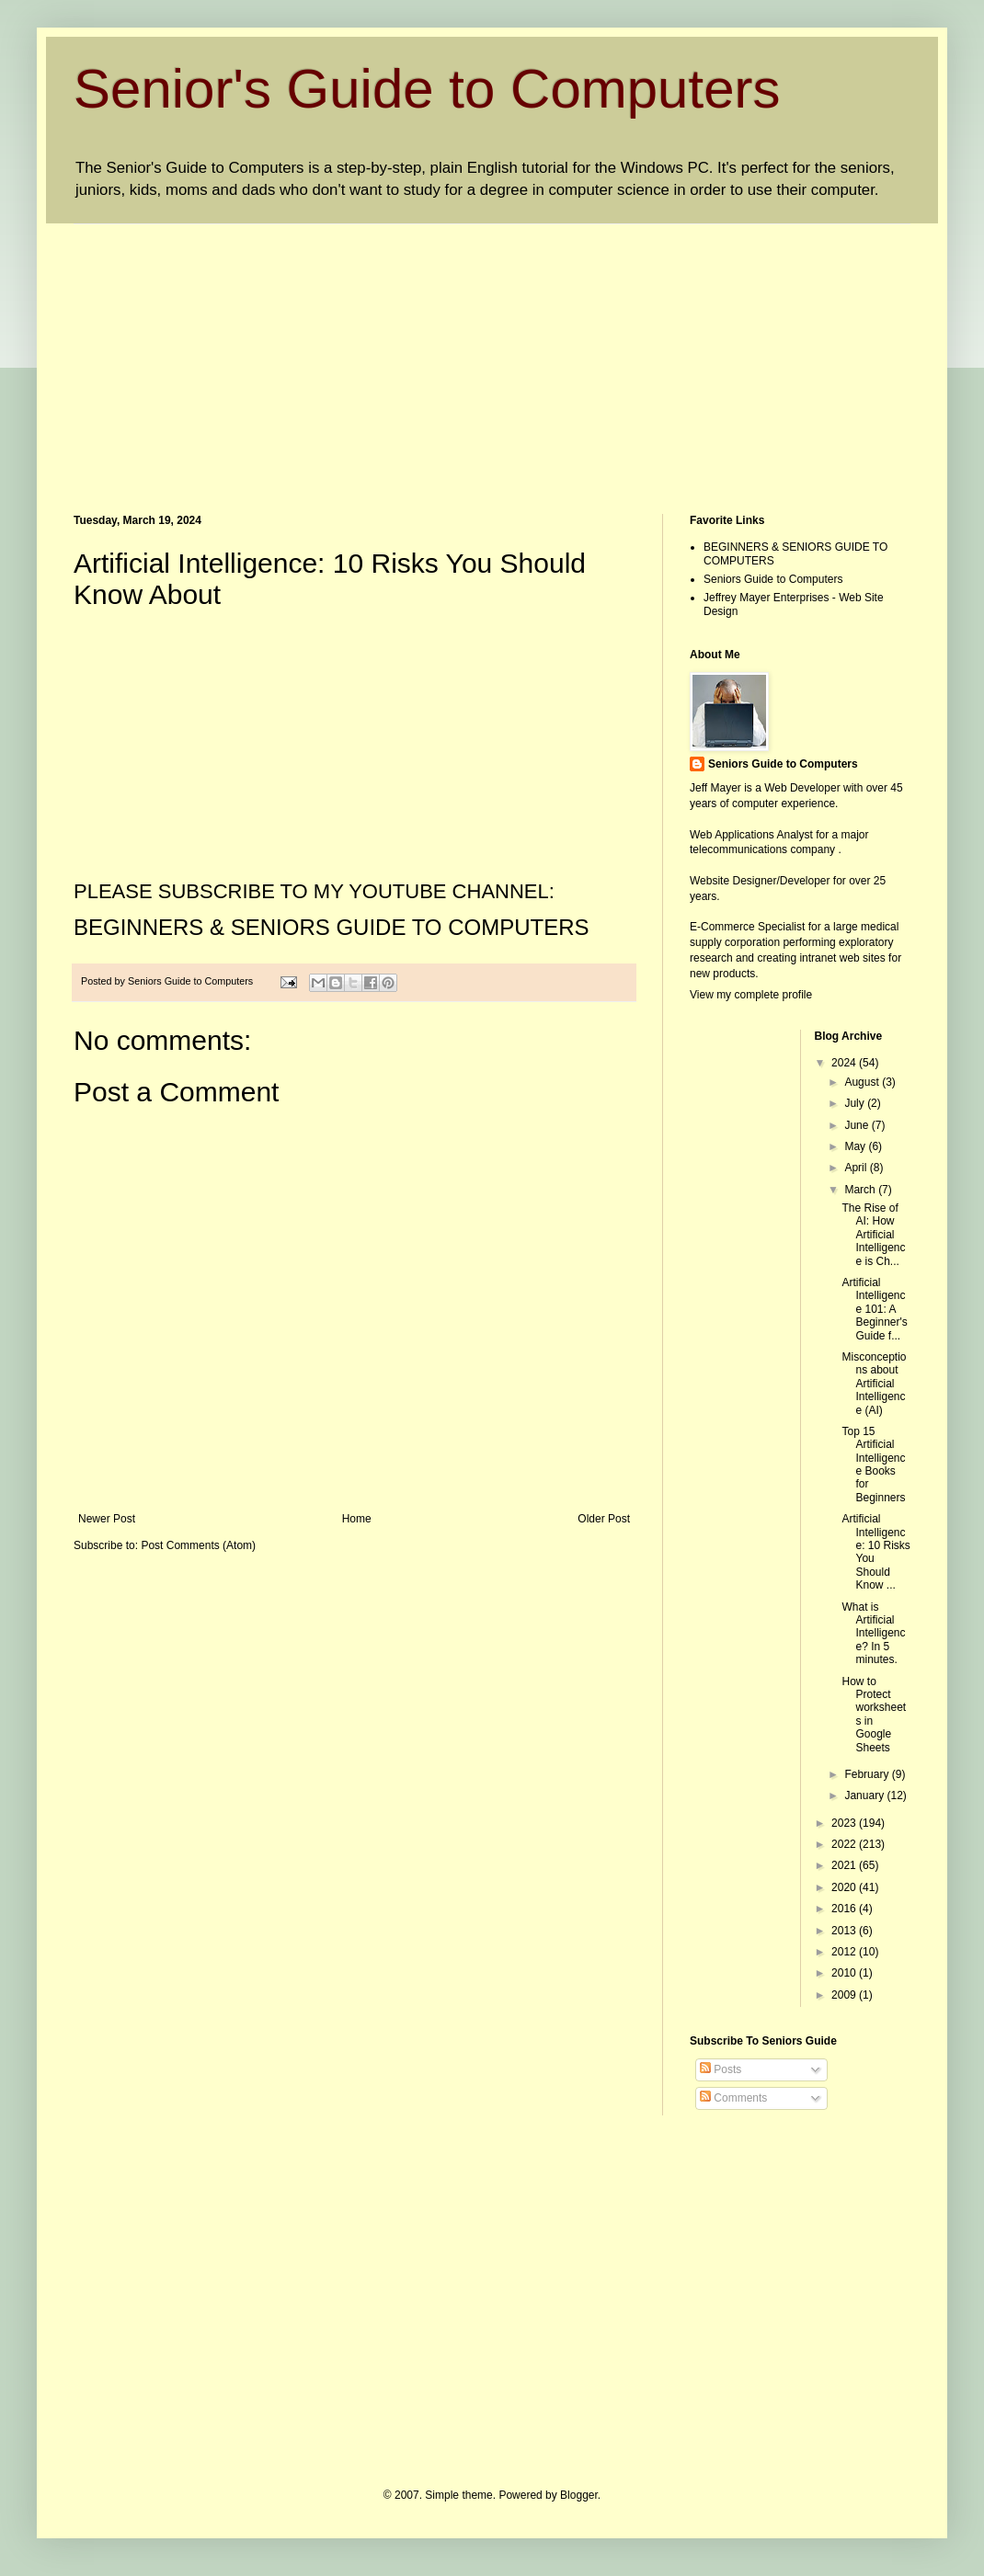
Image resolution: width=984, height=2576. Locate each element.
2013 (845, 1930)
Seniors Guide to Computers (773, 579)
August (863, 1082)
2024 (845, 1062)
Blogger (579, 2495)
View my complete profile (751, 994)
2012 (845, 1951)
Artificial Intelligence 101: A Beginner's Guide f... (874, 1309)
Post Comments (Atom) (198, 1545)
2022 (845, 1844)
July (855, 1103)
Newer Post (106, 1518)
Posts (720, 2069)
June (857, 1125)
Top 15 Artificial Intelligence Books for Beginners (873, 1464)
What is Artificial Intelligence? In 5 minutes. (873, 1634)
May (856, 1146)
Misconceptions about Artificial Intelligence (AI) (873, 1384)
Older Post (604, 1518)
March (861, 1189)
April (856, 1167)
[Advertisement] (390, 353)
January (865, 1795)
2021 (845, 1865)
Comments (733, 2098)
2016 (845, 1908)
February (867, 1774)
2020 (845, 1887)
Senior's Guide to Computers (427, 89)
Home (357, 1518)
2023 (845, 1823)
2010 (845, 1972)
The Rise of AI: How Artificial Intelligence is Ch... (873, 1235)
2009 (845, 1995)
